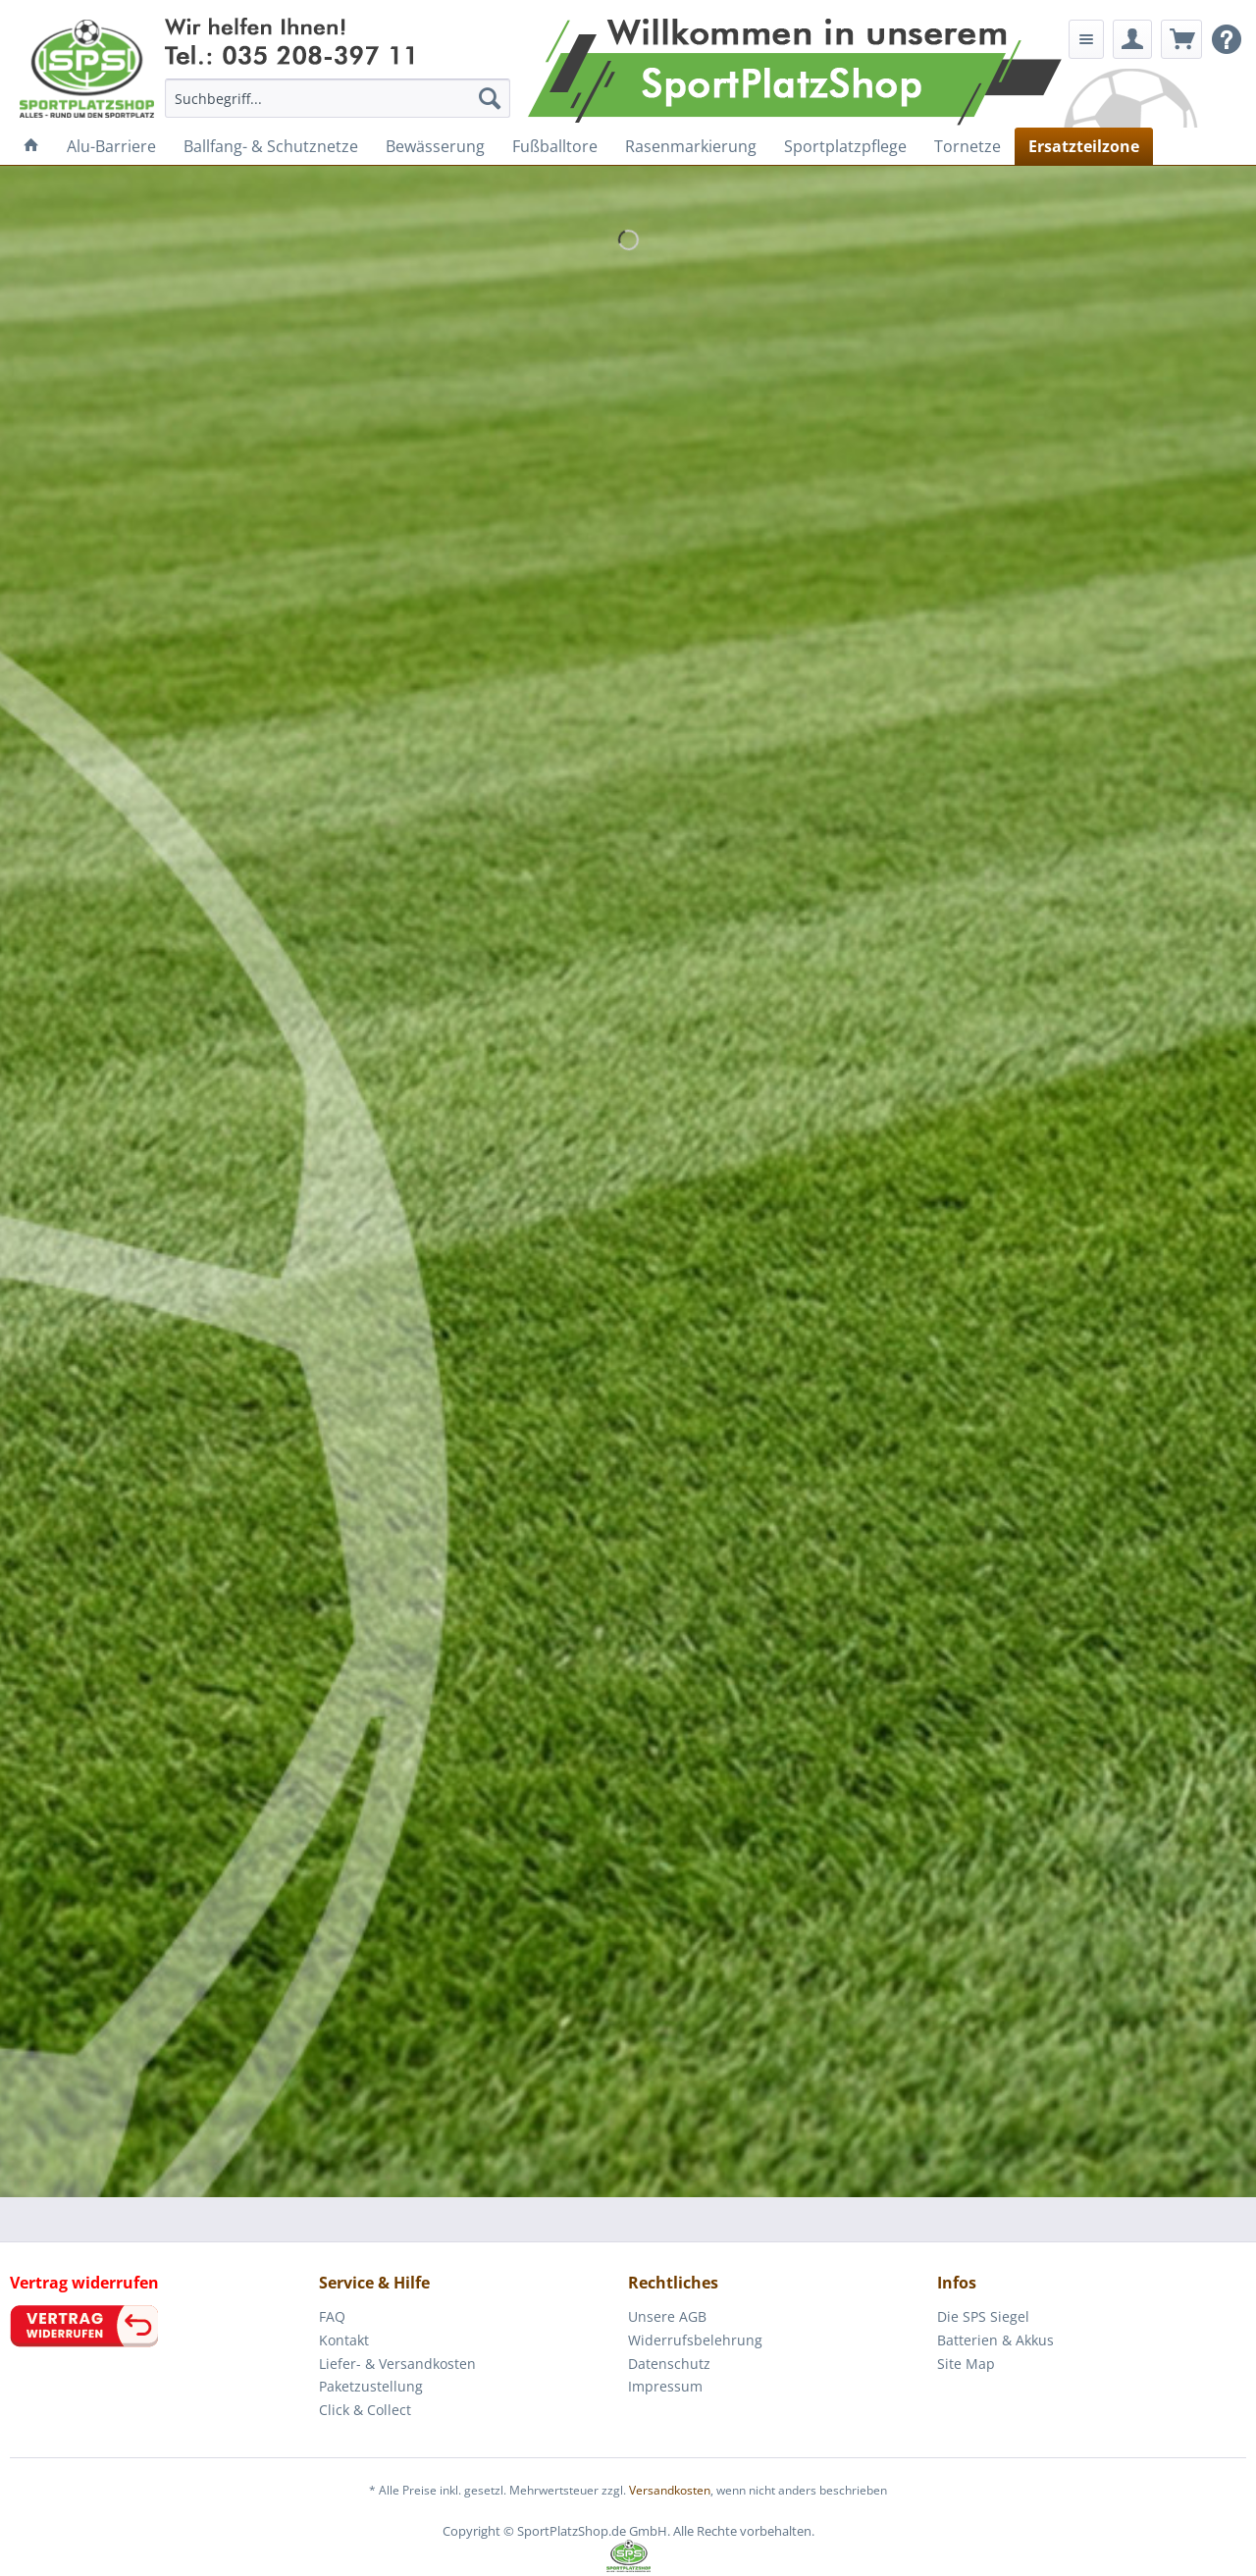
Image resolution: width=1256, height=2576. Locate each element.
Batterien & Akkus (995, 2340)
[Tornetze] (967, 146)
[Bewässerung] (435, 146)
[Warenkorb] (1181, 39)
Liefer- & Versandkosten (397, 2363)
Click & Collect (365, 2409)
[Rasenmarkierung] (690, 146)
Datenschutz (669, 2363)
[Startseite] (31, 146)
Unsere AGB (667, 2316)
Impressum (665, 2386)
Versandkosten (669, 2490)
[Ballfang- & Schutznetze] (271, 146)
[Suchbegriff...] (338, 98)
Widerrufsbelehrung (695, 2340)
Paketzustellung (371, 2386)
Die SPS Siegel (983, 2316)
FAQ (332, 2316)
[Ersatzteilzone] (1084, 146)
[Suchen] (489, 98)
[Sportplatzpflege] (845, 146)
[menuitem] (338, 98)
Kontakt (344, 2340)
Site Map (966, 2363)
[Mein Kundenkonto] (1132, 39)
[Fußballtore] (554, 146)
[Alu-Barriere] (111, 146)
